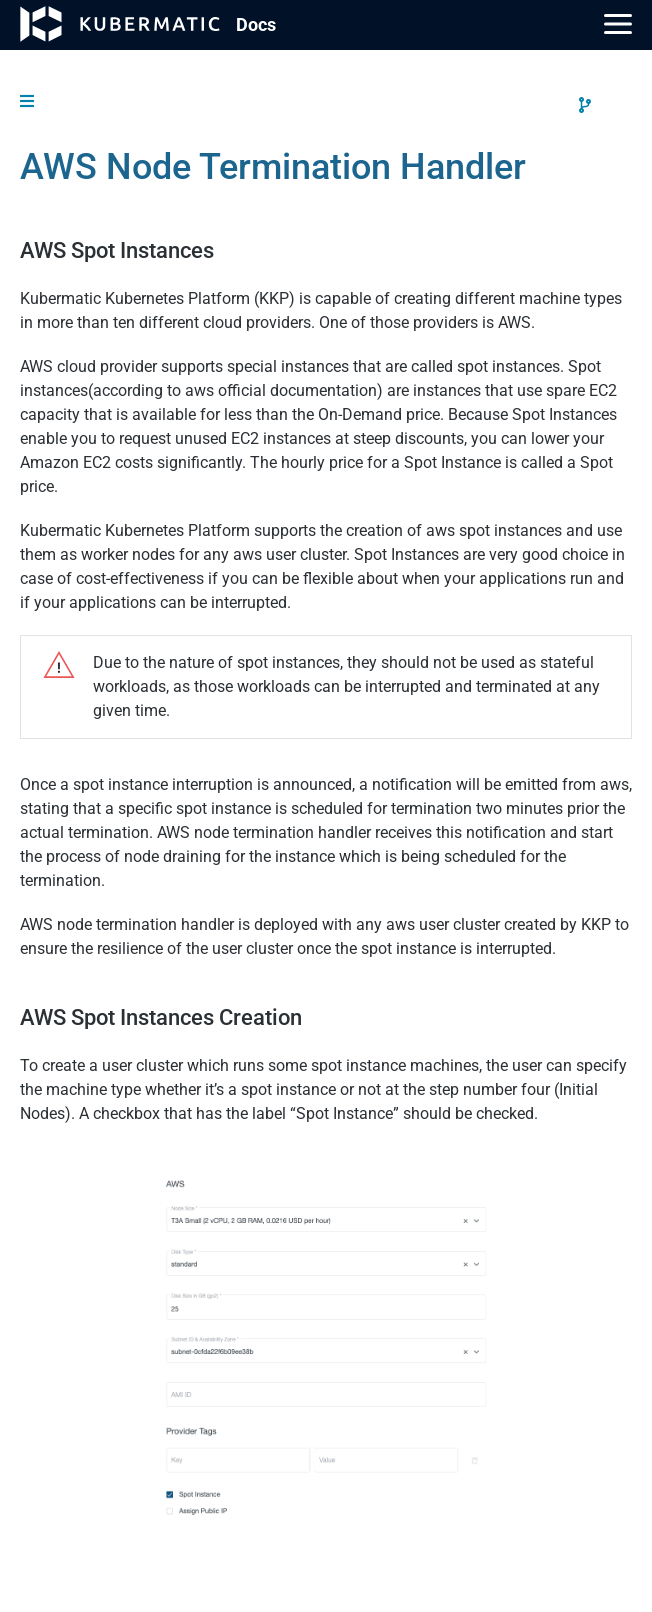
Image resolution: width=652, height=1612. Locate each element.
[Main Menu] (618, 24)
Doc (256, 24)
